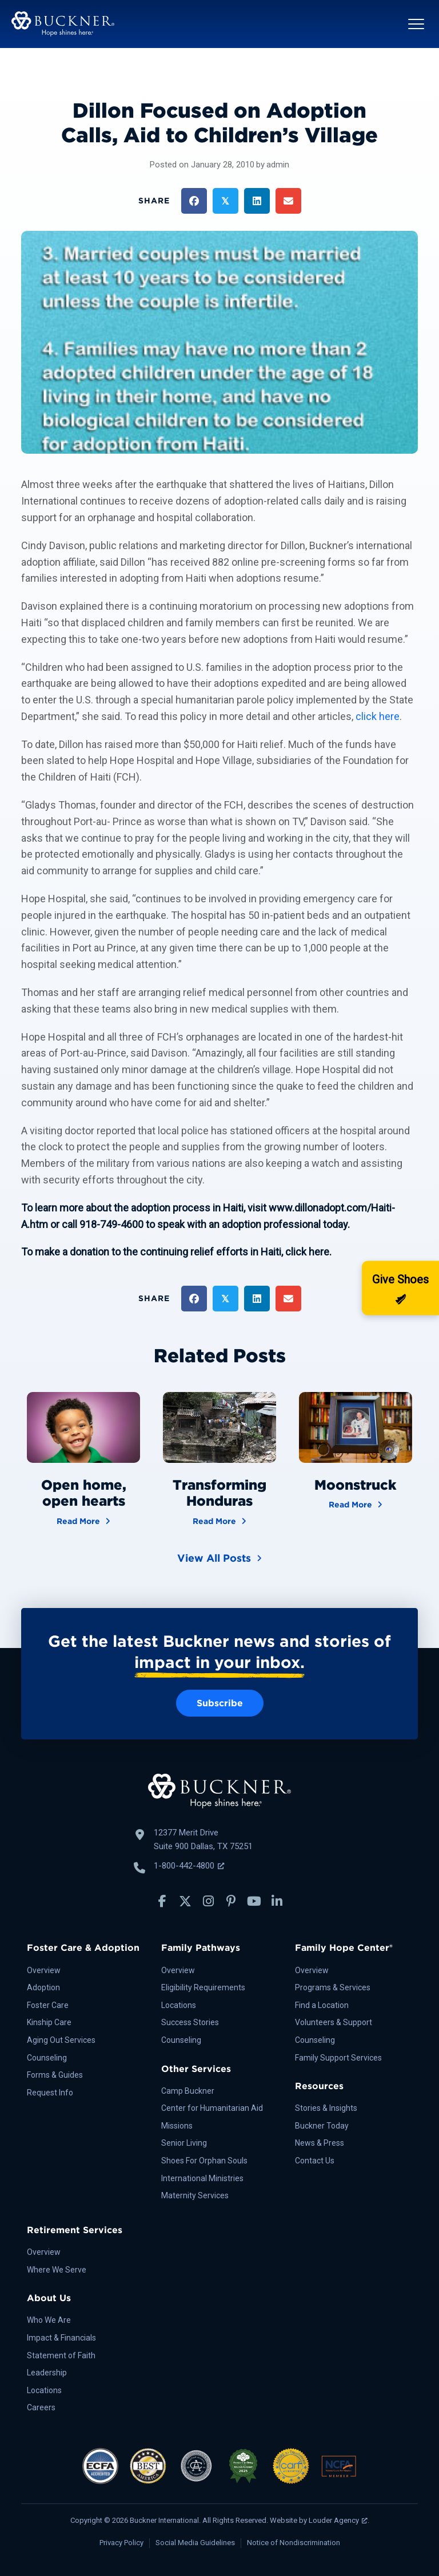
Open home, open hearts (83, 1493)
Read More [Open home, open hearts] (83, 1520)
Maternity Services (195, 2195)
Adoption (43, 1987)
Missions (177, 2125)
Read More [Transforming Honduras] (219, 1520)
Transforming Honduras (219, 1493)
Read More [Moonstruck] (355, 1503)
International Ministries (202, 2178)
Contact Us (314, 2160)
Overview (44, 1970)
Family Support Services (338, 2057)
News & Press (319, 2142)
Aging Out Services (61, 2040)
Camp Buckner (187, 2090)
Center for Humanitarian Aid (212, 2108)
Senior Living (184, 2142)
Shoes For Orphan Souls (204, 2160)
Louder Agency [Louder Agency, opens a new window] (338, 2520)
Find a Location (322, 2005)
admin (277, 164)
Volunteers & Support (333, 2022)
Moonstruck (355, 1485)
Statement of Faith (61, 2355)
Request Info (50, 2092)
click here (378, 716)
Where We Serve (56, 2269)
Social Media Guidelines (195, 2542)
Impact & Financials (61, 2337)
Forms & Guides (55, 2074)
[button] (416, 24)
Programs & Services (332, 1987)
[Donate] (400, 1288)
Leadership (47, 2372)
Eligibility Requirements (203, 1987)
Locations (178, 2005)
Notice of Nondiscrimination (293, 2542)
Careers (41, 2407)
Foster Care (48, 2005)
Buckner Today (322, 2125)
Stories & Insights (326, 2108)
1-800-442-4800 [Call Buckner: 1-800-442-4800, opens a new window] (189, 1866)
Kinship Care (49, 2022)
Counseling (47, 2057)
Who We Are (49, 2320)
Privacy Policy (121, 2542)
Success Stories (190, 2022)
